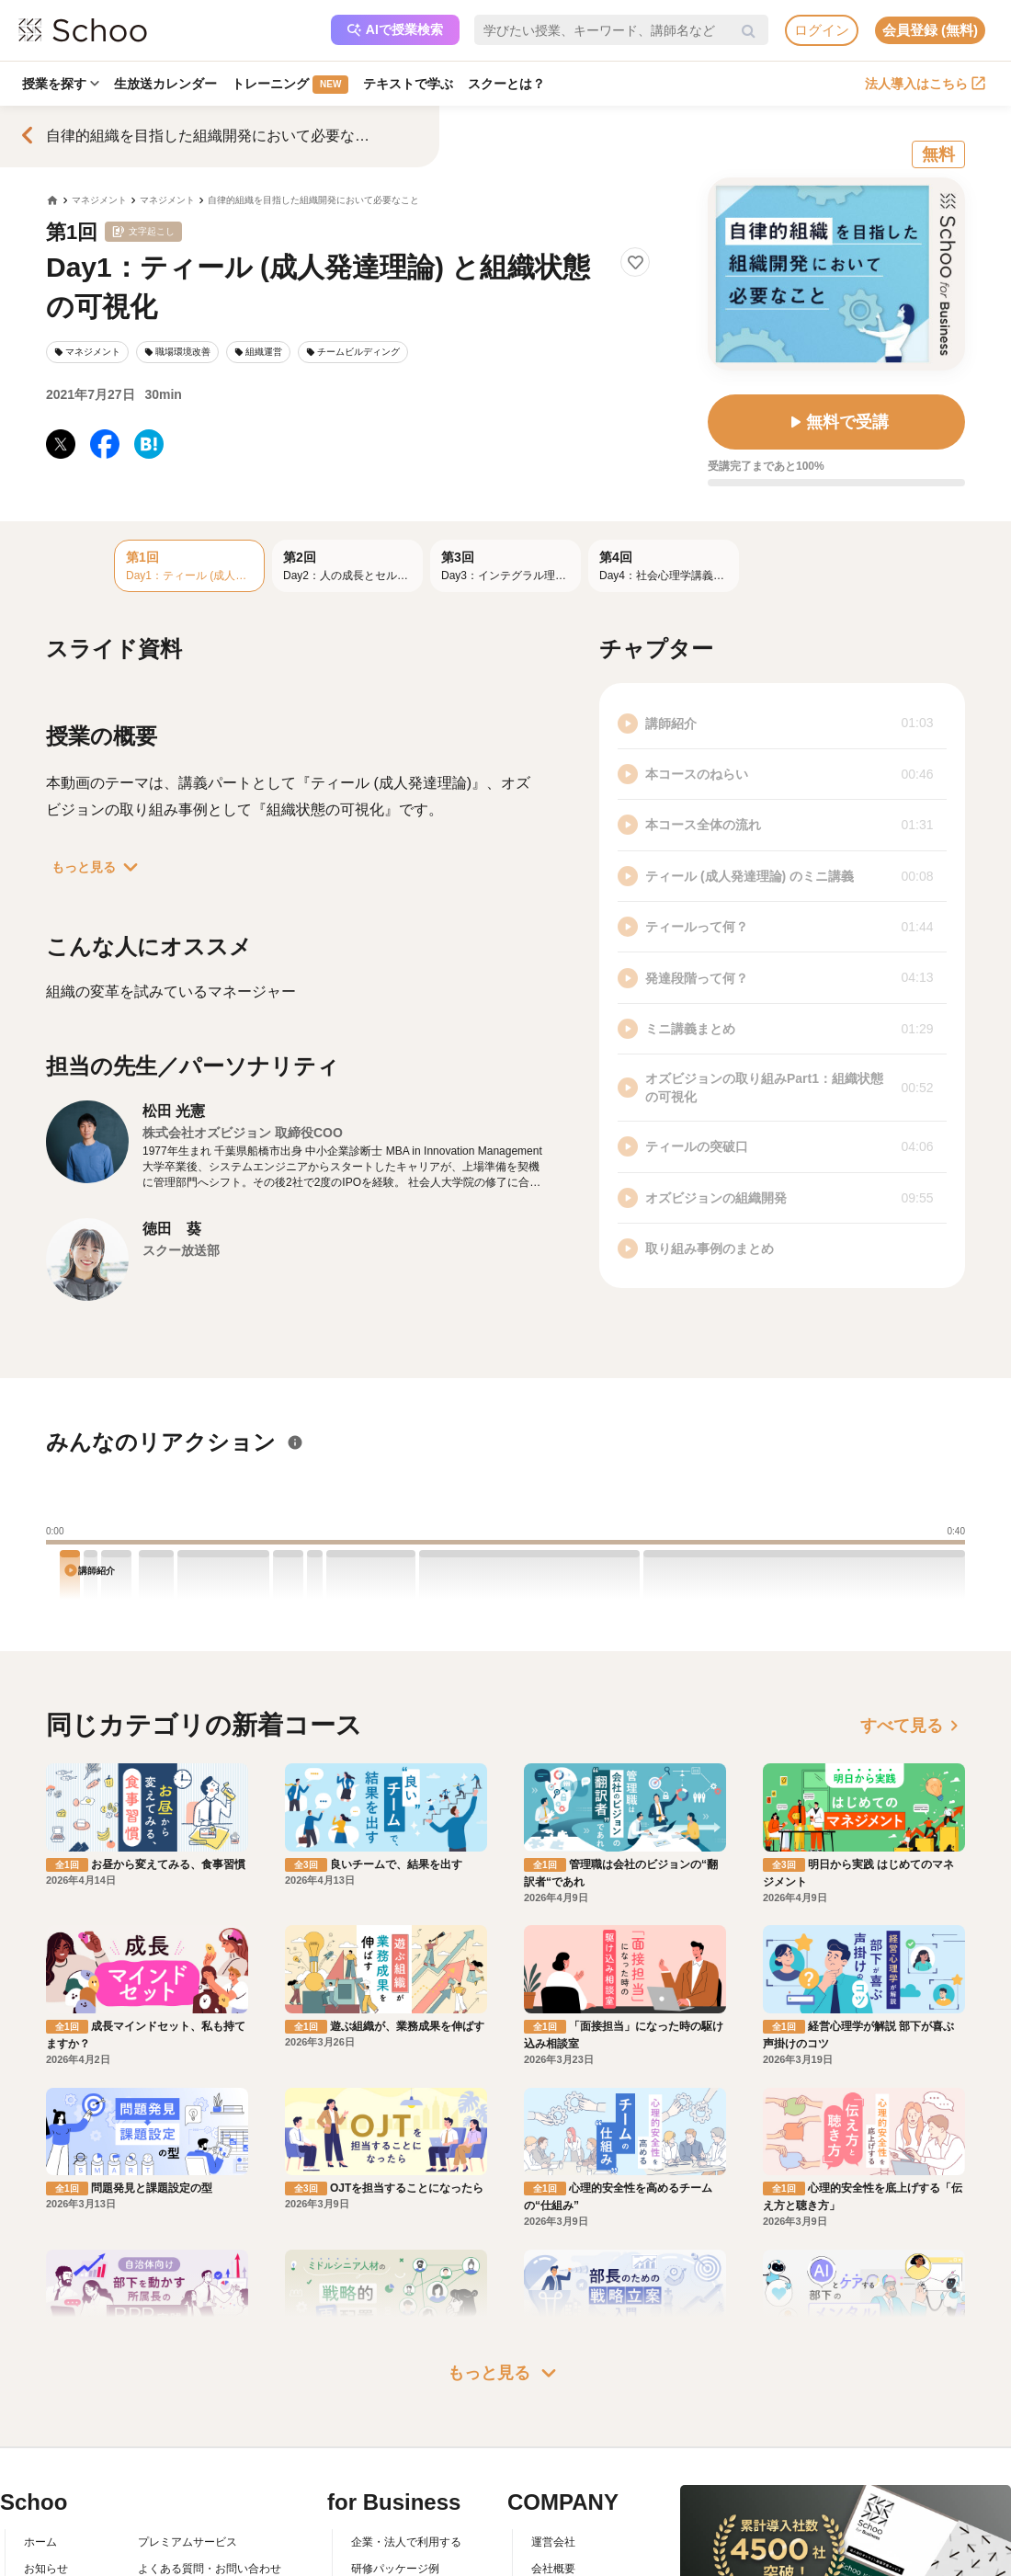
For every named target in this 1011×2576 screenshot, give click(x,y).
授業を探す (60, 83)
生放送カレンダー (165, 83)
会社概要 (553, 2568)
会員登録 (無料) (930, 30)
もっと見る (98, 867)
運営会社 (553, 2542)
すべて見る (912, 1726)
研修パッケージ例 (395, 2568)
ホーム (40, 2542)
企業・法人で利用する (406, 2542)
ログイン (821, 30)
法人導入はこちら (925, 83)
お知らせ (46, 2568)
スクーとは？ (506, 83)
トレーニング (290, 84)
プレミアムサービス (187, 2542)
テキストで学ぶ (408, 83)
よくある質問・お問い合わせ (209, 2568)
